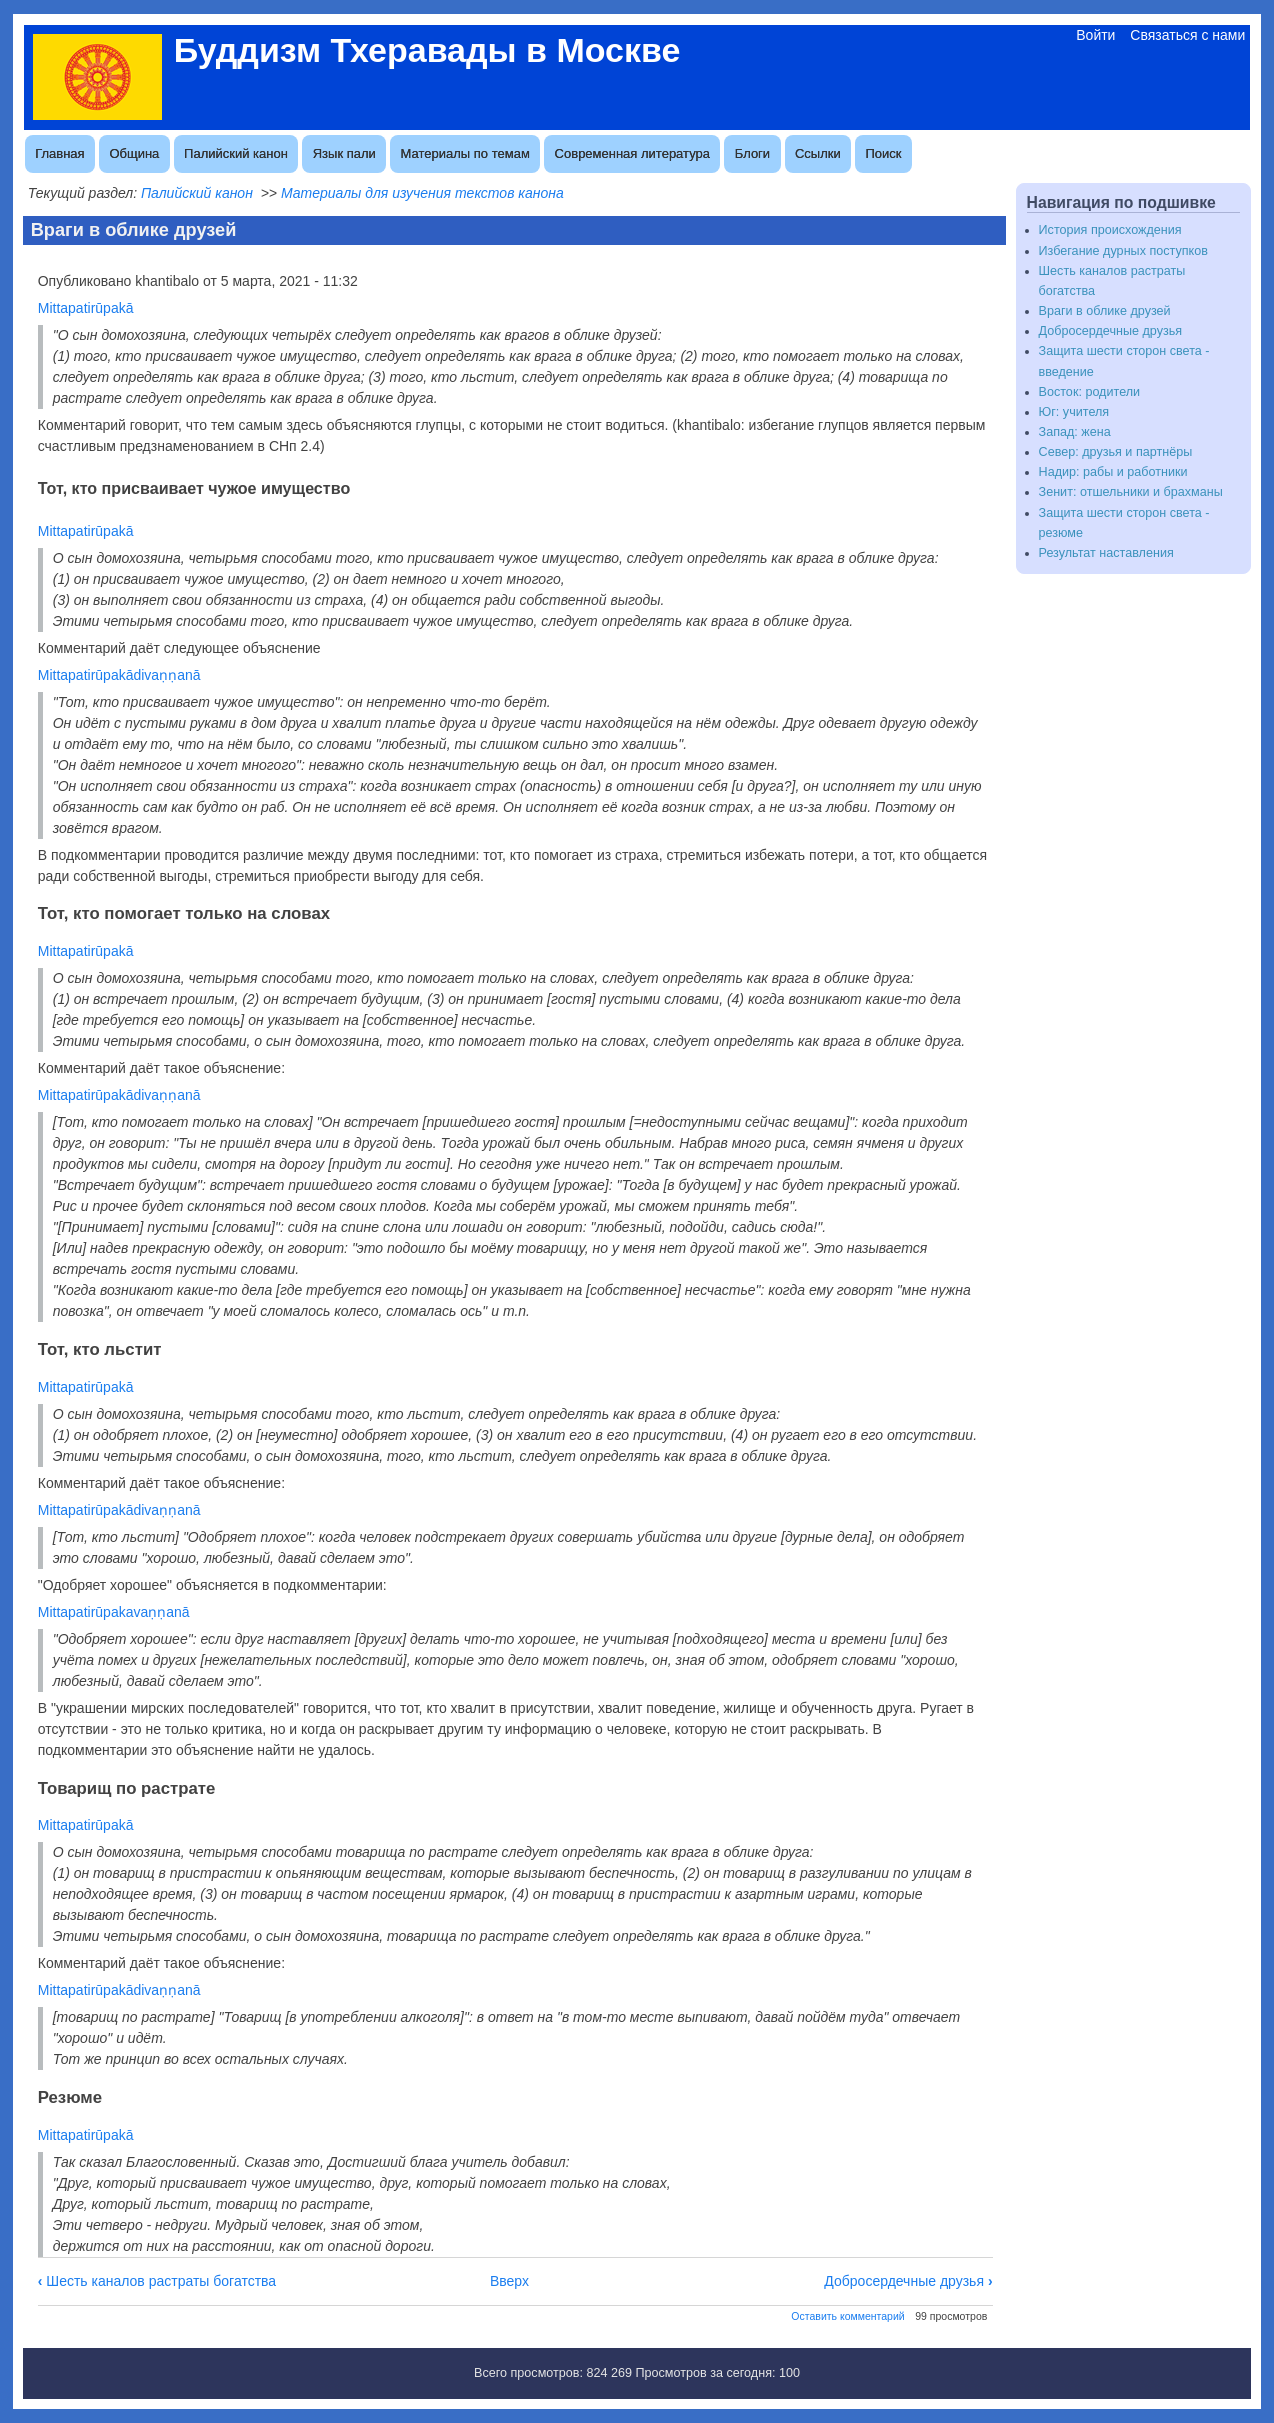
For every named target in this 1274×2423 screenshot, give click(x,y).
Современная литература (632, 153)
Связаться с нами (1187, 35)
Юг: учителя (1074, 412)
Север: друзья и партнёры (1116, 452)
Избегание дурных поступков (1123, 251)
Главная (59, 153)
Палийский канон (236, 153)
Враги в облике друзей (1105, 311)
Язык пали (344, 153)
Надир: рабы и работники (1113, 472)
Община (134, 153)
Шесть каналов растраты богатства (157, 2281)
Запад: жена (1075, 432)
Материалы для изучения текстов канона (422, 193)
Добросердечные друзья (908, 2281)
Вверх (509, 2281)
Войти (1095, 35)
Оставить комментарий (847, 2316)
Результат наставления (1106, 553)
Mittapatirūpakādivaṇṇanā (119, 675)
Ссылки (818, 153)
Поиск (883, 153)
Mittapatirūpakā (86, 308)
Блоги (752, 153)
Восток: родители (1090, 392)
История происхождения (1110, 230)
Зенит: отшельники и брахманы (1131, 492)
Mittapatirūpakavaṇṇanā (114, 1612)
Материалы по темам (465, 153)
